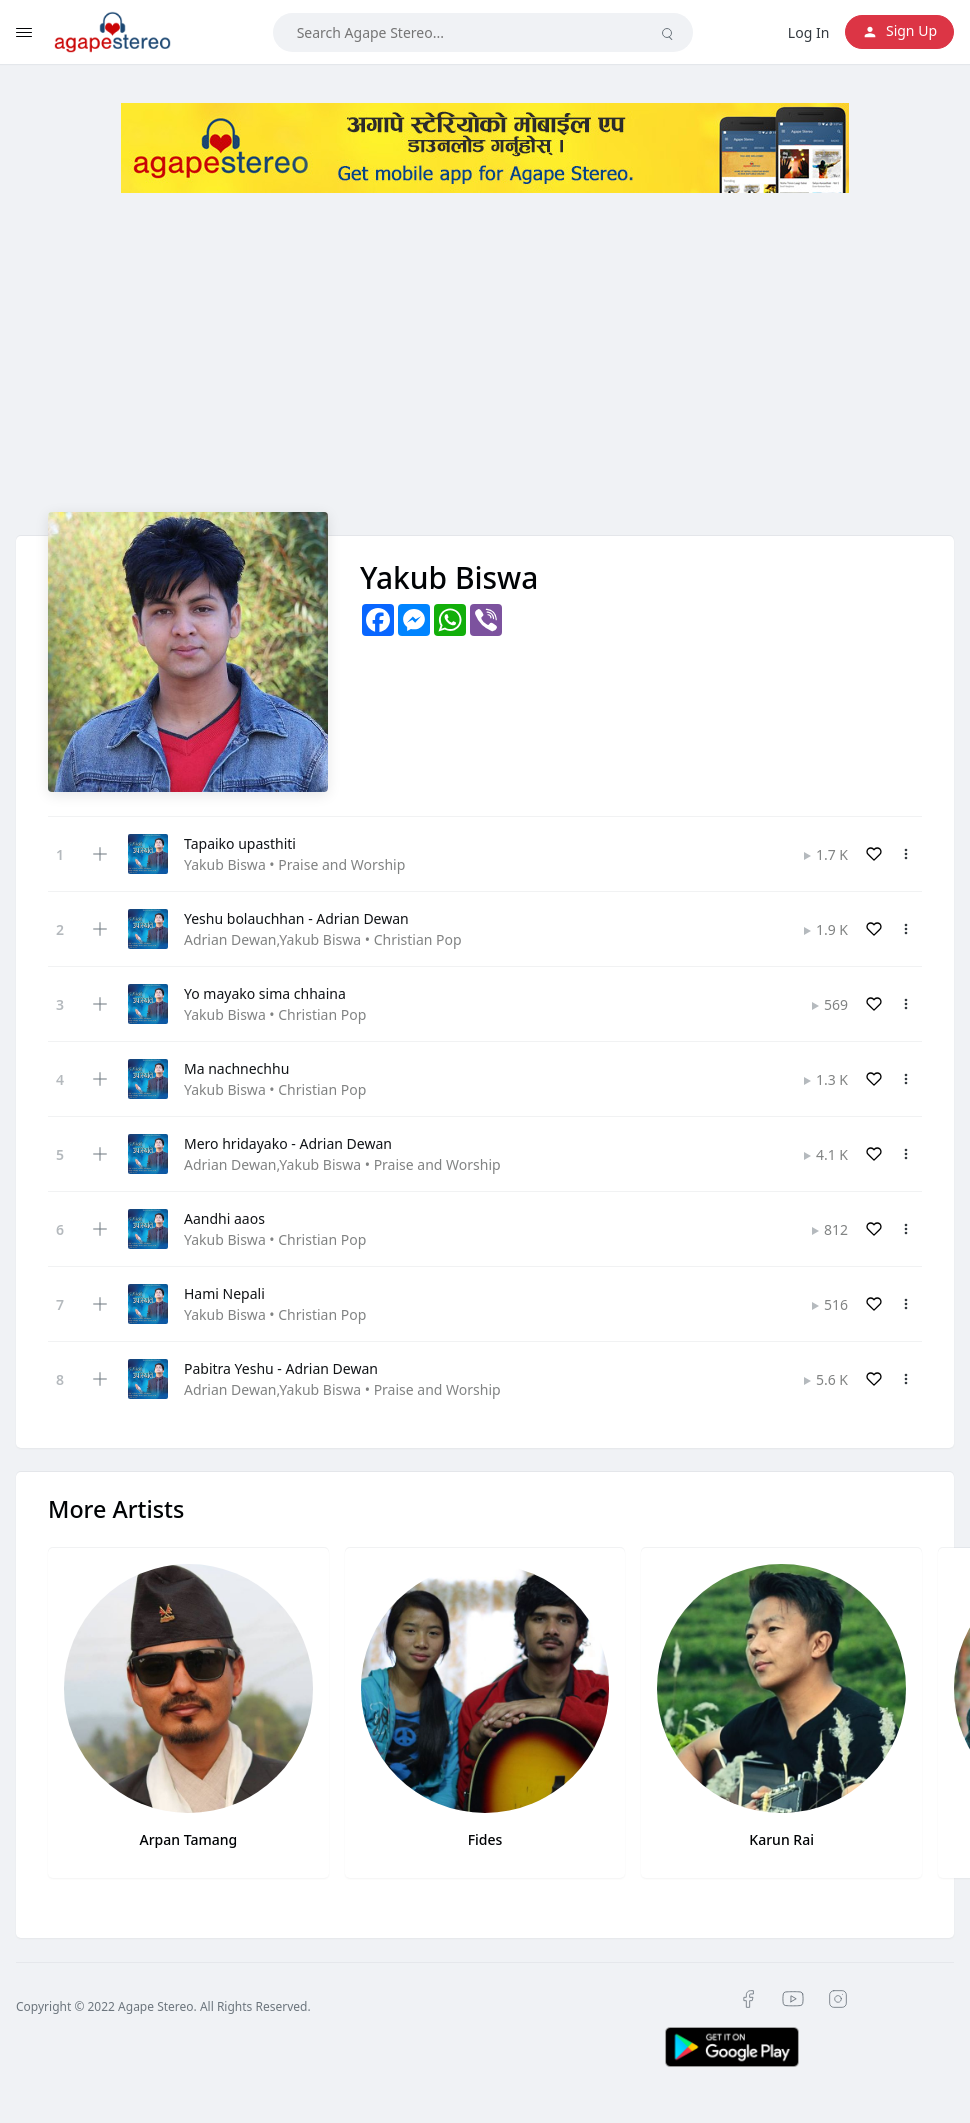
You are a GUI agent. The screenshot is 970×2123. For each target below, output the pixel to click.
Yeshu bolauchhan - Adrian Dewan (296, 918)
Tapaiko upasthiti (240, 843)
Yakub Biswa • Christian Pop (275, 1014)
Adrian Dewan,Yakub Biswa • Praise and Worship (342, 1164)
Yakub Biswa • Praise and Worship (294, 864)
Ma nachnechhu (236, 1068)
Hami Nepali (224, 1293)
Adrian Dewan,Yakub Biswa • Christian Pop (323, 939)
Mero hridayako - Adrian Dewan (288, 1143)
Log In (808, 32)
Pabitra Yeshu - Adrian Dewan (281, 1368)
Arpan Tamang (188, 1839)
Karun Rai (781, 1839)
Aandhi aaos (224, 1218)
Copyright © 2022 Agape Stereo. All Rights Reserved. (163, 2006)
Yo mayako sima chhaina (265, 993)
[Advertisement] (485, 372)
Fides (485, 1839)
